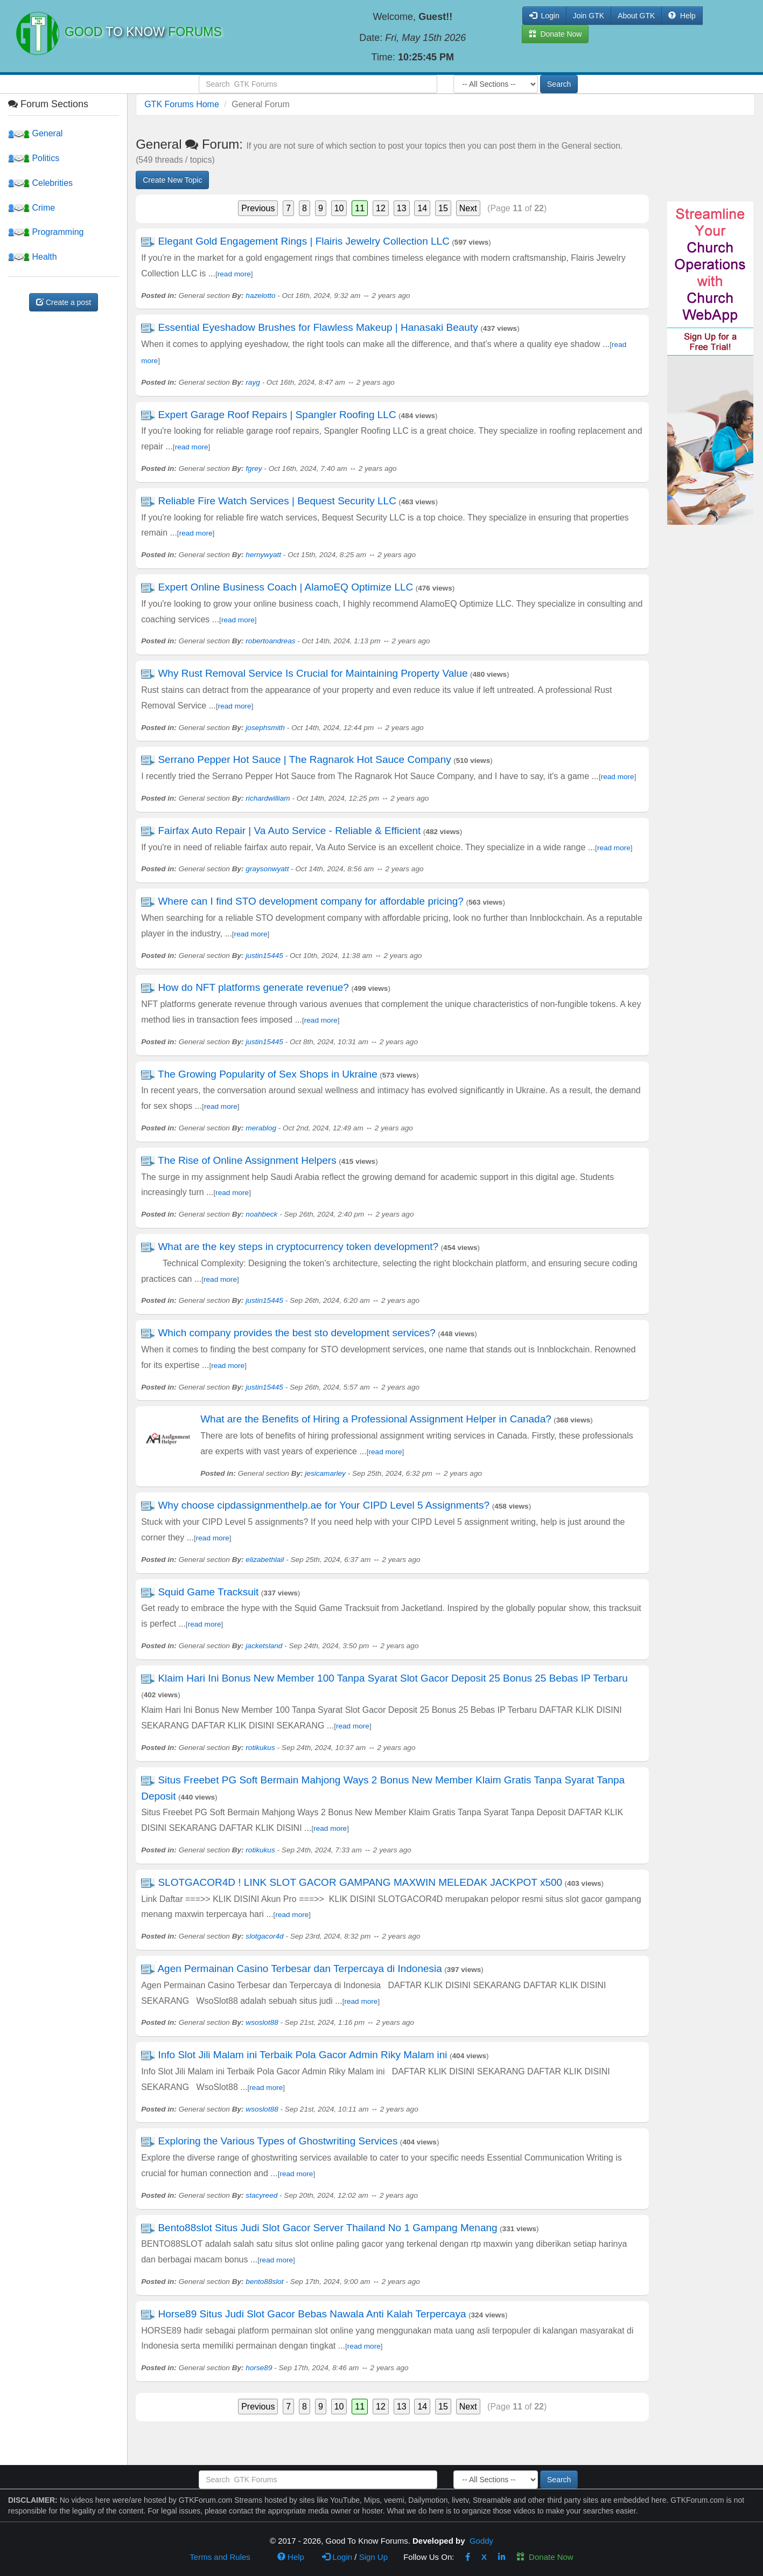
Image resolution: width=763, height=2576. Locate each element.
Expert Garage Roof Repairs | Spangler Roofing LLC (277, 414)
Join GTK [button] (588, 15)
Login (337, 2556)
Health (32, 256)
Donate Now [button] (555, 34)
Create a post (63, 302)
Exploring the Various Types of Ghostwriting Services (277, 2141)
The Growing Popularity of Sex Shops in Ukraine (267, 1074)
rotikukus (260, 1748)
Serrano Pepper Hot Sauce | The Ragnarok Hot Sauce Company (304, 759)
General (35, 133)
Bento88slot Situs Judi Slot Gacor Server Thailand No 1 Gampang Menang (327, 2227)
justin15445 (264, 956)
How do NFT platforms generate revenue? (253, 987)
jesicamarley (325, 1473)
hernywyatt (263, 555)
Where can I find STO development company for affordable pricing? (311, 901)
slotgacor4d (264, 1936)
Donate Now (544, 2556)
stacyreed (261, 2195)
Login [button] (544, 15)
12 (381, 208)
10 (339, 208)
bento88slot (264, 2282)
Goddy (481, 2540)
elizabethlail (265, 1560)
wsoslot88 (262, 2022)
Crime (31, 207)
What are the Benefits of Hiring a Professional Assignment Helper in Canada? (375, 1419)
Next (468, 208)
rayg (253, 382)
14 (422, 208)
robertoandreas (270, 641)
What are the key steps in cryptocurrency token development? (298, 1246)
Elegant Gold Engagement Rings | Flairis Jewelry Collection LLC (303, 241)
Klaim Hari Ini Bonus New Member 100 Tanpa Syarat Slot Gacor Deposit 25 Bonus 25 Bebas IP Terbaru (392, 1678)
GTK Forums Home (181, 104)
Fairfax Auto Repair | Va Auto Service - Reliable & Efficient (289, 830)
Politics (33, 158)
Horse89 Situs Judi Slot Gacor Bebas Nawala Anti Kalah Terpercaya (312, 2314)
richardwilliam (268, 798)
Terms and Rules (220, 2556)
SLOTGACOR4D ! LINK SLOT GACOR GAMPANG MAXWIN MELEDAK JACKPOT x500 (360, 1882)
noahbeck (261, 1214)
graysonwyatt (267, 869)
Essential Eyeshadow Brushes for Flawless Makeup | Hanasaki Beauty (318, 327)
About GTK (636, 15)
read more (234, 274)
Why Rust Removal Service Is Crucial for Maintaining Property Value (312, 673)
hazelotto (260, 295)
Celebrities (40, 183)
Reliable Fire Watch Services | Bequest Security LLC (277, 500)
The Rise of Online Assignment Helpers (247, 1160)
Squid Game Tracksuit (208, 1592)
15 (443, 208)
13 (402, 208)
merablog (261, 1128)
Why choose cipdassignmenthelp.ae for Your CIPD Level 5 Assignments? (323, 1505)
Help (682, 15)
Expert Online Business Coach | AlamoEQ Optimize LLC (285, 587)
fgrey (254, 468)
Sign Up (373, 2556)
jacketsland (264, 1646)
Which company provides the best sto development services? (296, 1332)
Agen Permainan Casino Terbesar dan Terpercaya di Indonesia (299, 1968)
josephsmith (265, 728)
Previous (258, 208)
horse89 (259, 2368)
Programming (45, 232)
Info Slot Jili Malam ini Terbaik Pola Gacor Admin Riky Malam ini (302, 2054)
